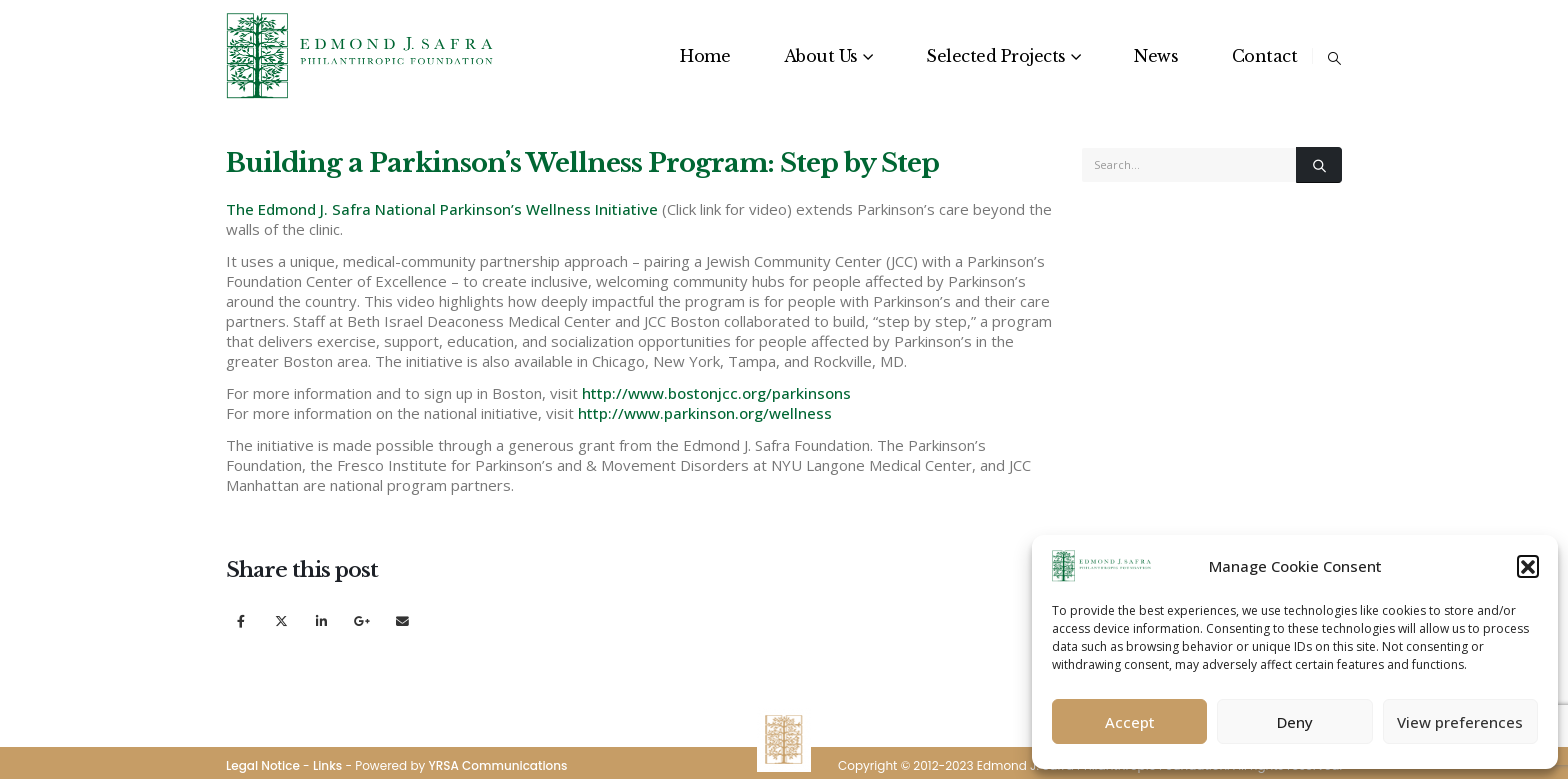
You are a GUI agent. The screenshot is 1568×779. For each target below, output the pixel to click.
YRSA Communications (497, 765)
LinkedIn (321, 620)
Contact (1265, 56)
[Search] (1319, 165)
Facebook (240, 620)
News (1156, 56)
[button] (1528, 566)
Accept (1130, 722)
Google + (362, 620)
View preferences (1460, 722)
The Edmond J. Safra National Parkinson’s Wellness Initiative (442, 209)
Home (705, 56)
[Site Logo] (361, 56)
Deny (1295, 722)
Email (402, 620)
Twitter (281, 620)
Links (327, 765)
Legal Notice (263, 765)
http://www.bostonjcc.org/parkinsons (716, 393)
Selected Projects (996, 56)
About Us (821, 56)
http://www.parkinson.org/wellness (705, 413)
